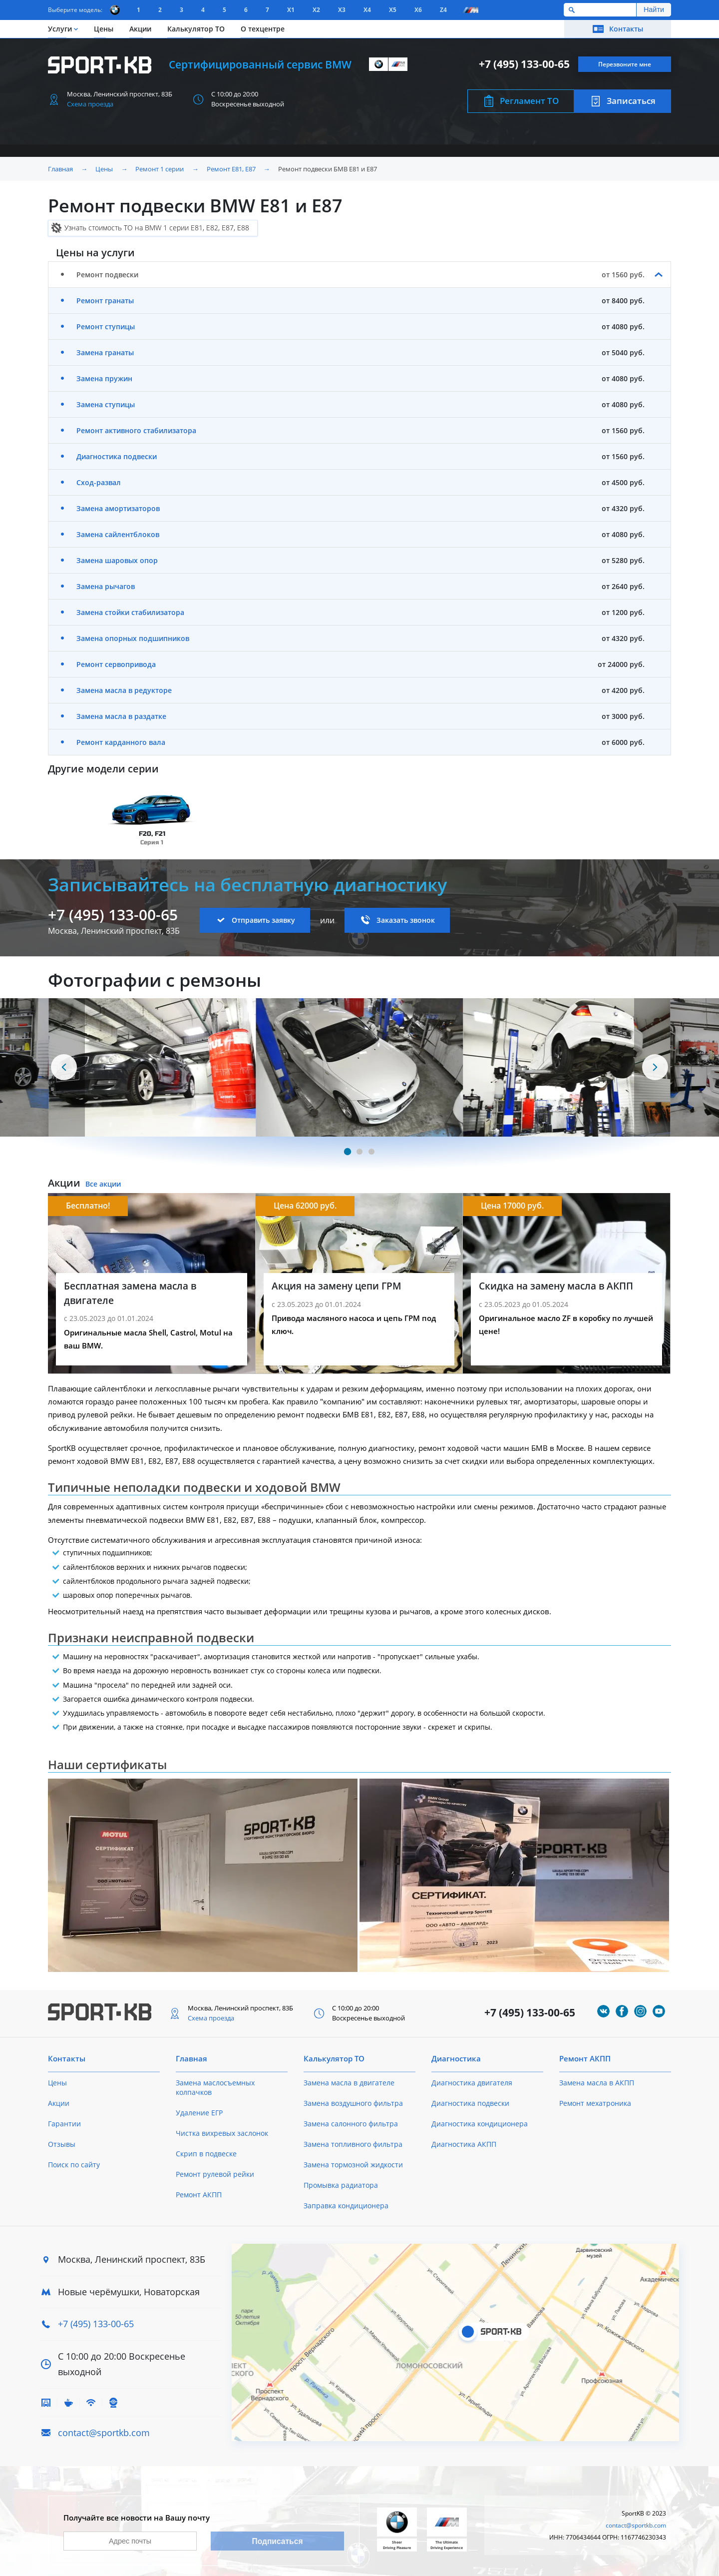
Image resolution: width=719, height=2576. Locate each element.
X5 (392, 9)
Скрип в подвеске (206, 2153)
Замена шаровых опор (117, 560)
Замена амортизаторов (118, 508)
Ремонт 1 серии (159, 168)
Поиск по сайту (74, 2164)
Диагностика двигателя (471, 2082)
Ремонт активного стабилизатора (136, 430)
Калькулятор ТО (196, 28)
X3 (342, 9)
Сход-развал (98, 482)
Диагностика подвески (116, 456)
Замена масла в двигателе (349, 2082)
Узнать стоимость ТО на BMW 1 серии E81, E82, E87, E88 (156, 227)
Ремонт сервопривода (116, 664)
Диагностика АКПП (463, 2144)
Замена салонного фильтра (351, 2123)
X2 (316, 9)
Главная (60, 168)
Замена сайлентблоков (117, 534)
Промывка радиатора (341, 2185)
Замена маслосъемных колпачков (215, 2087)
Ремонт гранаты (105, 300)
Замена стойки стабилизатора (130, 612)
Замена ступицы (105, 404)
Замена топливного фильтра (353, 2144)
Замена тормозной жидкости (353, 2164)
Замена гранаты (105, 352)
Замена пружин (104, 378)
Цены (103, 28)
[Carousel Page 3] (371, 1152)
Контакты (626, 28)
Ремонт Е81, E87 (231, 168)
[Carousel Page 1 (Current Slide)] (347, 1151)
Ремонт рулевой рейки (215, 2174)
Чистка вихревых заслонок (222, 2133)
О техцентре (263, 28)
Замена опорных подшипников (132, 638)
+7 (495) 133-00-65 (524, 64)
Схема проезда (90, 103)
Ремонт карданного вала (120, 742)
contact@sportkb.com (104, 2433)
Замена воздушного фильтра (353, 2103)
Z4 (443, 9)
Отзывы (61, 2144)
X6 (418, 9)
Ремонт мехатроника (595, 2103)
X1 (291, 9)
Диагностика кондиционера (479, 2123)
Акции (140, 28)
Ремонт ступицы (105, 326)
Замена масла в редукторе (124, 690)
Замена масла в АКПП (596, 2082)
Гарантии (64, 2123)
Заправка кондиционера (346, 2205)
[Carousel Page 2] (359, 1152)
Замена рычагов (105, 586)
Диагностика (456, 2058)
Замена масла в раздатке (121, 716)
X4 (367, 9)
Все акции (103, 1184)
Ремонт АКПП (199, 2194)
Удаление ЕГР (199, 2112)
